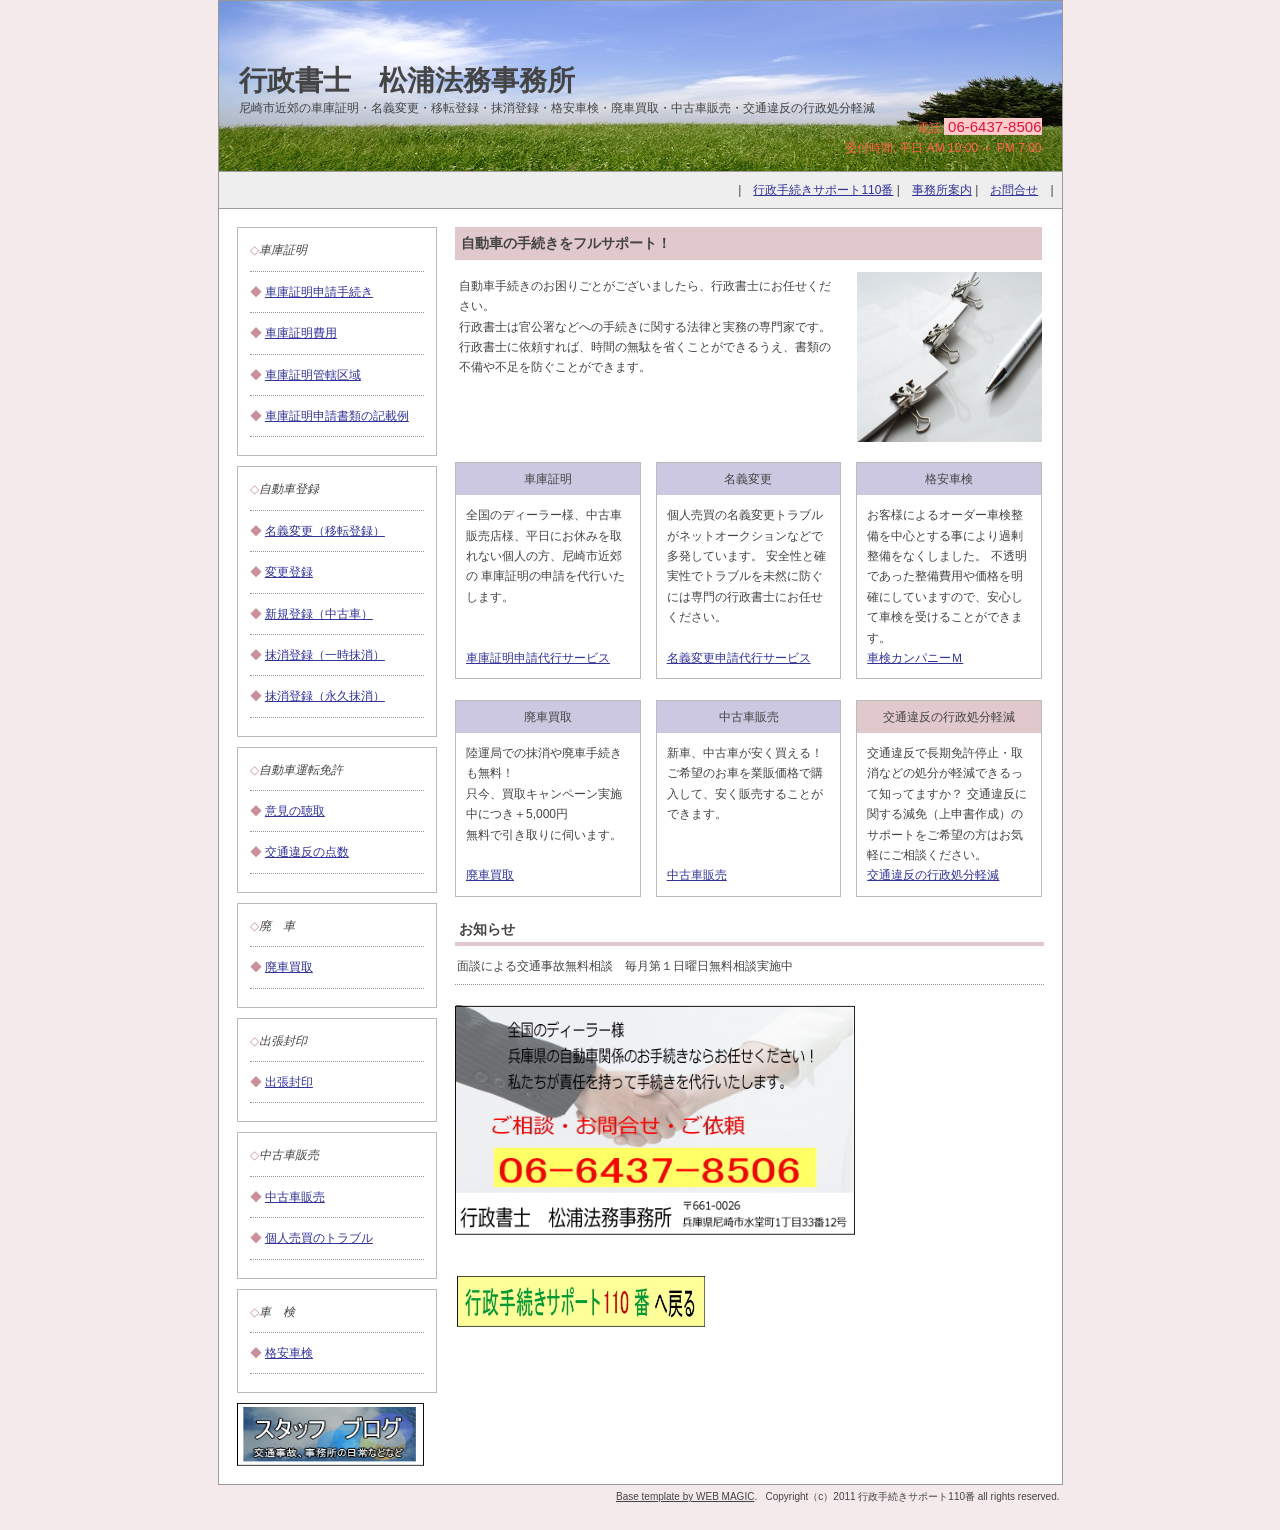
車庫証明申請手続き (319, 292)
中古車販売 (295, 1197)
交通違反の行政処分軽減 (933, 875)
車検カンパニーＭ (915, 658)
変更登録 (289, 572)
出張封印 (289, 1082)
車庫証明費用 (301, 333)
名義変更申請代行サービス (739, 658)
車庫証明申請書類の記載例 (337, 416)
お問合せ (1014, 190)
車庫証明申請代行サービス (538, 658)
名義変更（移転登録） (325, 531)
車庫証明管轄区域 (313, 375)
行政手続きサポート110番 (823, 190)
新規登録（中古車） (319, 614)
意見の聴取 (295, 811)
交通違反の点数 (307, 852)
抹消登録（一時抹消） (325, 655)
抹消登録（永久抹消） (325, 696)
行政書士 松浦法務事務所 (407, 80)
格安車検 (289, 1353)
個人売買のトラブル (319, 1238)
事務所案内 (942, 190)
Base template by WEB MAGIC (685, 1496)
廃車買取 (289, 967)
